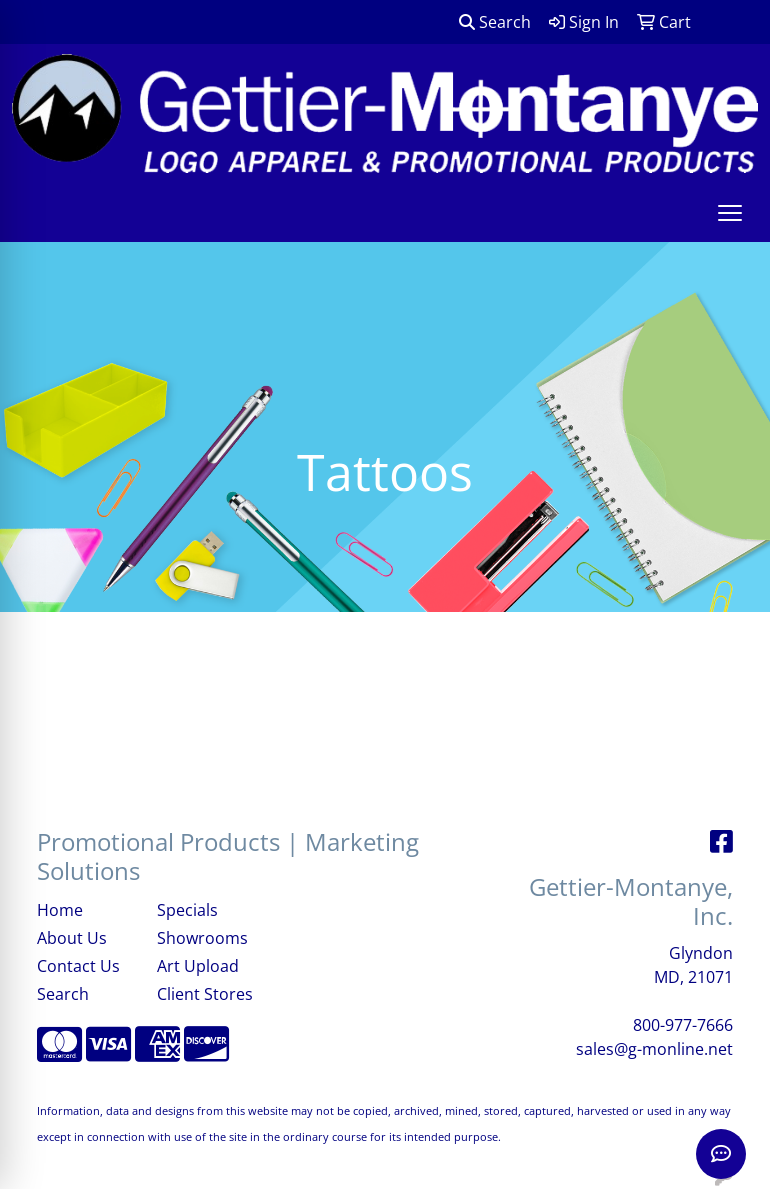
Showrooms (202, 938)
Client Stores (205, 994)
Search (495, 22)
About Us (72, 938)
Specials (187, 910)
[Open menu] (730, 213)
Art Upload (198, 966)
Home (60, 910)
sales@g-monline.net (654, 1049)
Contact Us (78, 966)
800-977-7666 (683, 1025)
